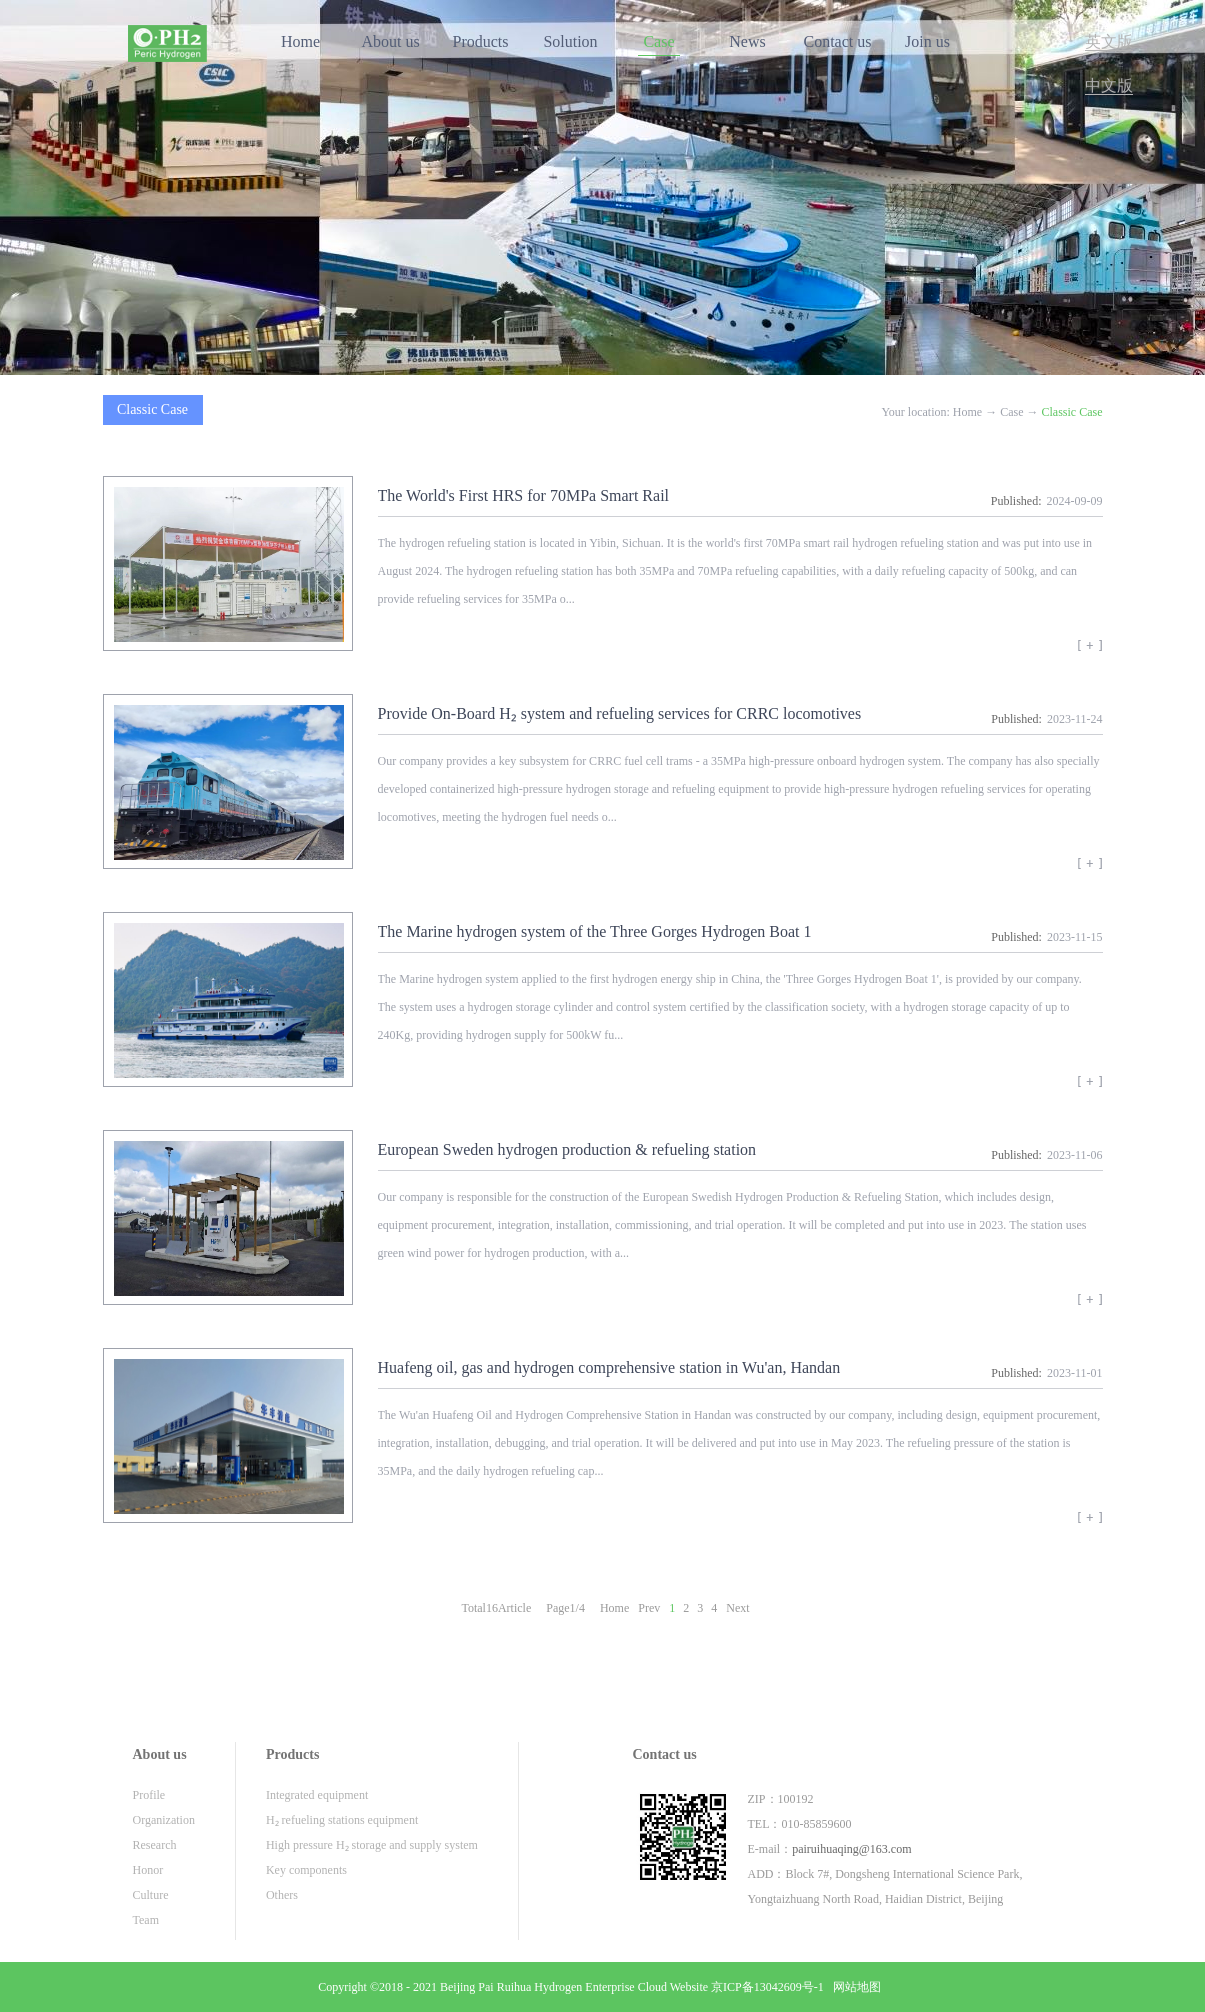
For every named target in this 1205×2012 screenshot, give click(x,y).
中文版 (1109, 85)
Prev (649, 1608)
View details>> (1090, 652)
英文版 (1109, 41)
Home (300, 41)
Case (1011, 412)
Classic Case (1072, 412)
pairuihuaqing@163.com (851, 1849)
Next (737, 1608)
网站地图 (854, 1987)
